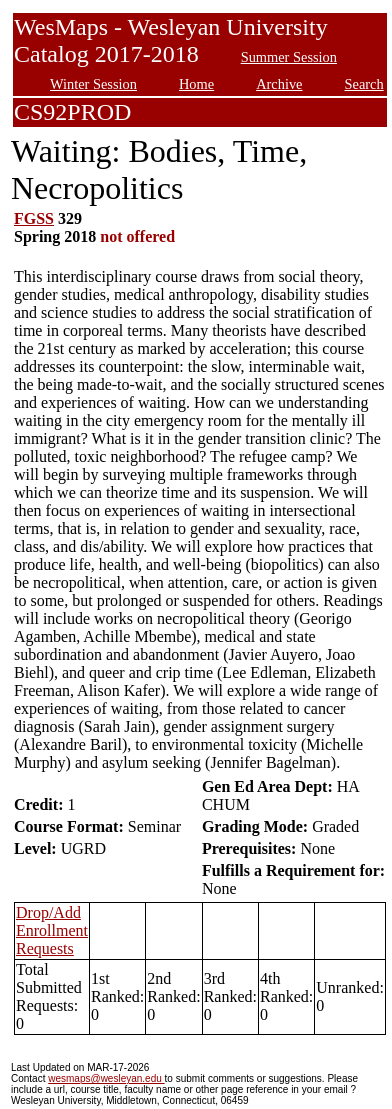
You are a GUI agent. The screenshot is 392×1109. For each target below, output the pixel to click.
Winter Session (93, 84)
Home (196, 84)
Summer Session (289, 57)
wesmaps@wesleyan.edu (106, 1078)
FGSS (34, 218)
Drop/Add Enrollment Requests (52, 930)
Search (364, 84)
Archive (279, 84)
